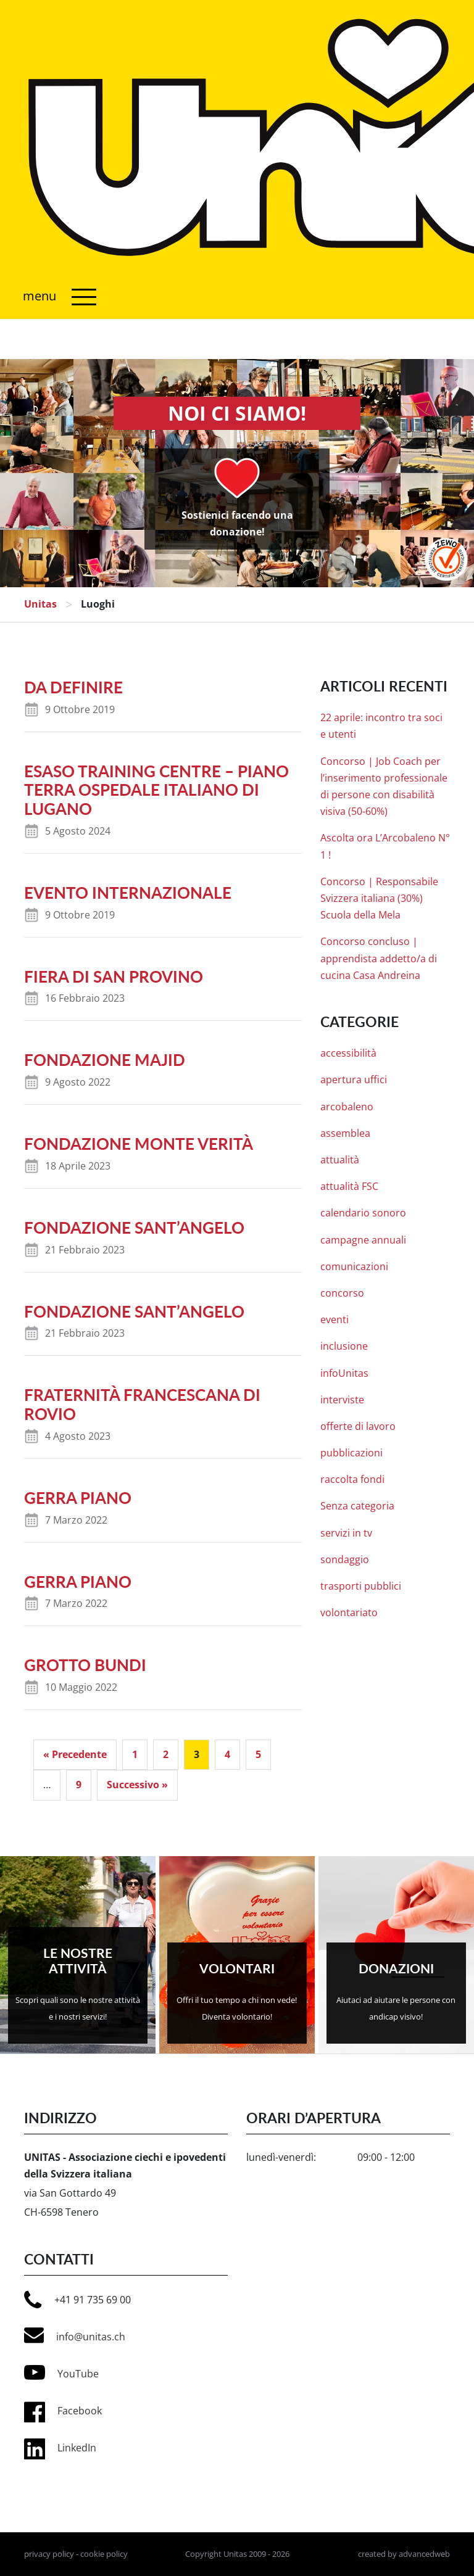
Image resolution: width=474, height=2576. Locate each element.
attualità (339, 1159)
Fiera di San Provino (113, 976)
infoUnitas (344, 1373)
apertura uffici (353, 1079)
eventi (334, 1319)
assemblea (345, 1133)
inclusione (344, 1346)
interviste (342, 1399)
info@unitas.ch (74, 2335)
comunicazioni (354, 1266)
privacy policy (49, 2553)
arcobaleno (346, 1106)
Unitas (40, 604)
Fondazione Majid (104, 1060)
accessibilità (348, 1053)
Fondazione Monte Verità (138, 1143)
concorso (342, 1293)
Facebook (79, 2410)
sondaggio (344, 1559)
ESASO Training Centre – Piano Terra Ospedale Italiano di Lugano (156, 790)
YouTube (61, 2372)
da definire (73, 687)
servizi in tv (346, 1533)
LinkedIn (76, 2447)
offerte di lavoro (358, 1426)
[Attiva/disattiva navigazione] (56, 297)
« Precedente (75, 1754)
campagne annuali (363, 1240)
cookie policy (104, 2553)
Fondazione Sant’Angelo (134, 1227)
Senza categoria (357, 1506)
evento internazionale (127, 892)
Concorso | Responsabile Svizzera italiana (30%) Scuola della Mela (379, 898)
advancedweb (424, 2553)
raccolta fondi (352, 1479)
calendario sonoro (363, 1213)
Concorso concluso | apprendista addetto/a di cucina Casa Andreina (378, 958)
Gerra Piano (77, 1497)
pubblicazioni (351, 1452)
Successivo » (137, 1784)
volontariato (349, 1612)
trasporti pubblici (360, 1586)
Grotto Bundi (85, 1665)
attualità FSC (349, 1186)
